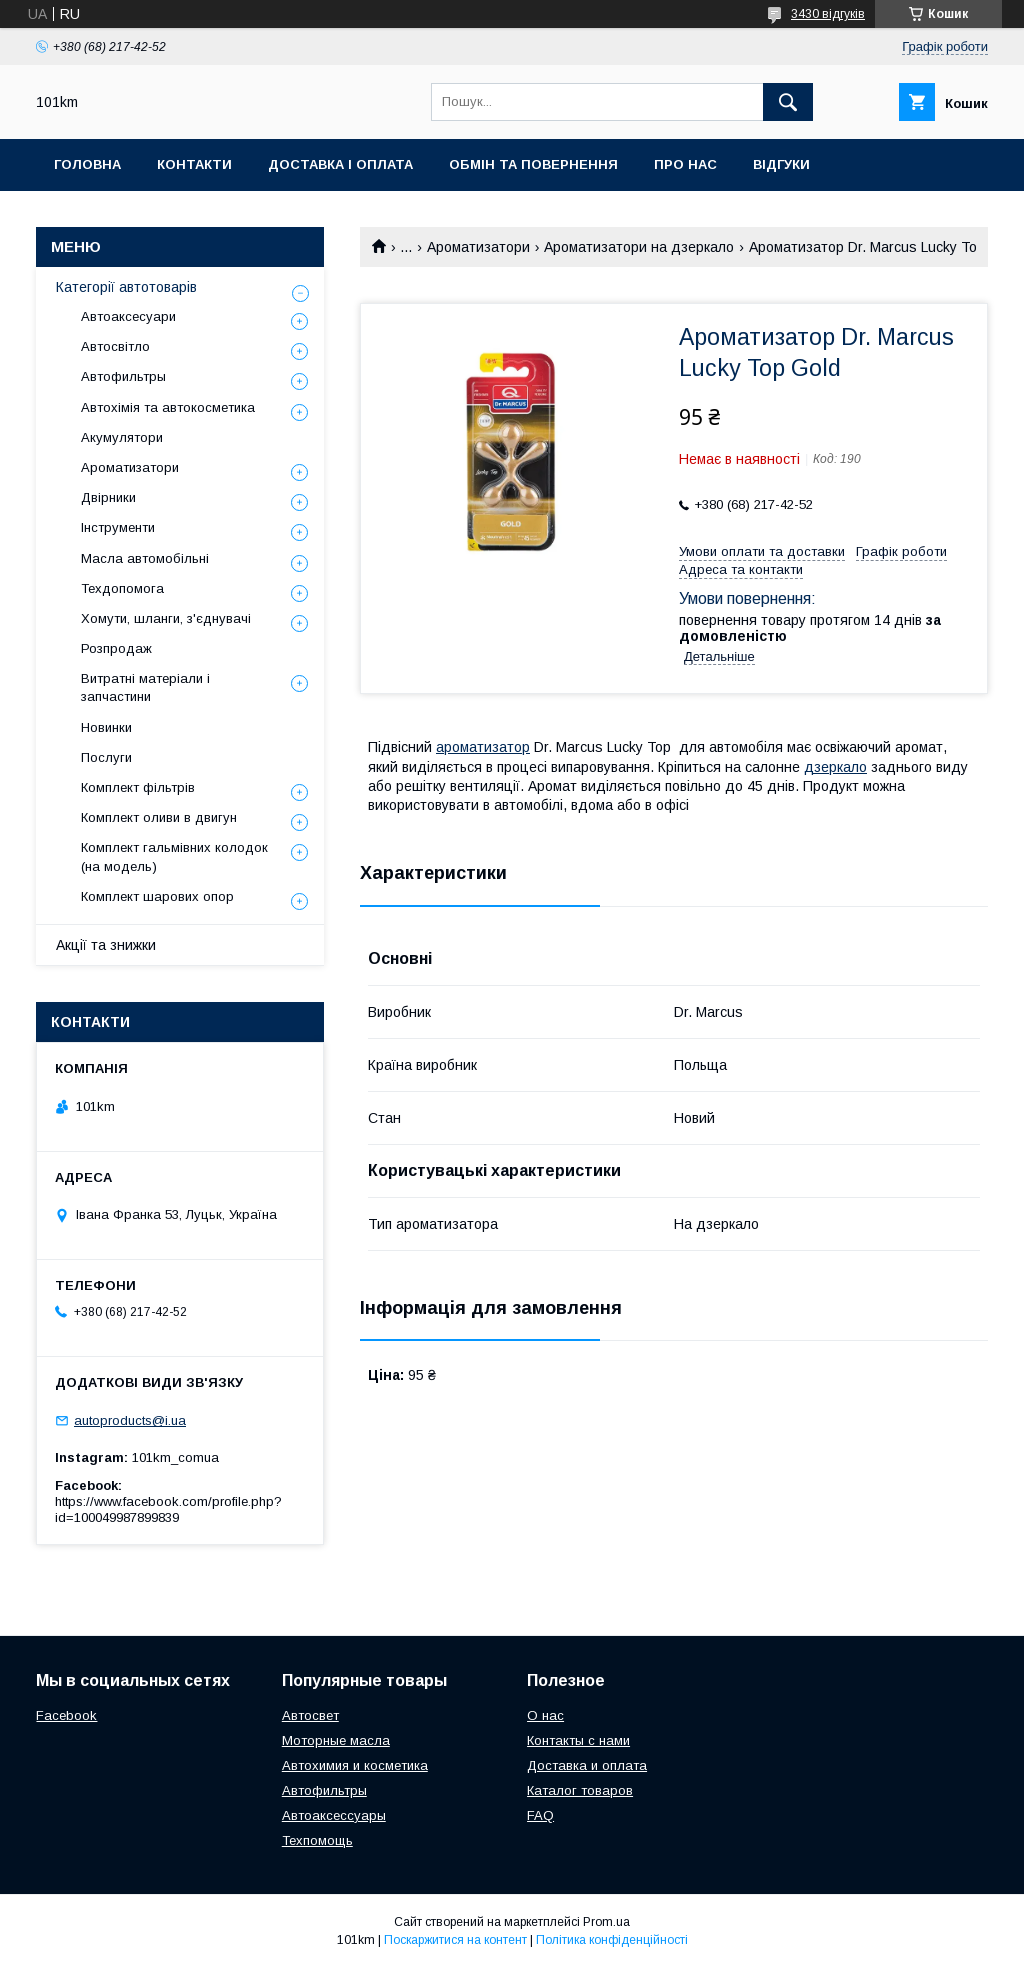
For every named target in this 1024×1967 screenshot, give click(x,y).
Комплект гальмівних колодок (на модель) (174, 856)
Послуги (106, 757)
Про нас (685, 164)
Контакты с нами (578, 1740)
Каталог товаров (580, 1790)
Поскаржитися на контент (455, 1940)
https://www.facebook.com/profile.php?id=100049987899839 (168, 1509)
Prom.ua (606, 1922)
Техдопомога (122, 588)
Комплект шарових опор (157, 896)
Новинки (106, 727)
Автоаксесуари (128, 316)
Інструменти (118, 527)
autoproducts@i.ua (130, 1420)
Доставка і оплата (340, 164)
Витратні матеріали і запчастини (145, 687)
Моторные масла (336, 1740)
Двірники (108, 497)
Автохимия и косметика (355, 1765)
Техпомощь (317, 1840)
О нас (545, 1715)
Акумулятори (122, 437)
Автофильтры (123, 376)
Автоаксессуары (334, 1815)
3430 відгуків (828, 14)
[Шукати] (788, 102)
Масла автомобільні (145, 558)
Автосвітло (115, 346)
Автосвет (310, 1715)
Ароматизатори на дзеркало (639, 247)
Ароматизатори (478, 247)
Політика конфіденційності (612, 1940)
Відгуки (781, 164)
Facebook (66, 1715)
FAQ (540, 1815)
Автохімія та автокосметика (168, 407)
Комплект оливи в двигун (159, 817)
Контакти (194, 164)
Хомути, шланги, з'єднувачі (166, 618)
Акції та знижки (106, 945)
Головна (87, 164)
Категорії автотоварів (126, 287)
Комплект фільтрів (138, 787)
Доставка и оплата (587, 1765)
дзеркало (835, 767)
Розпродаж (116, 648)
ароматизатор (483, 747)
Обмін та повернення (533, 164)
